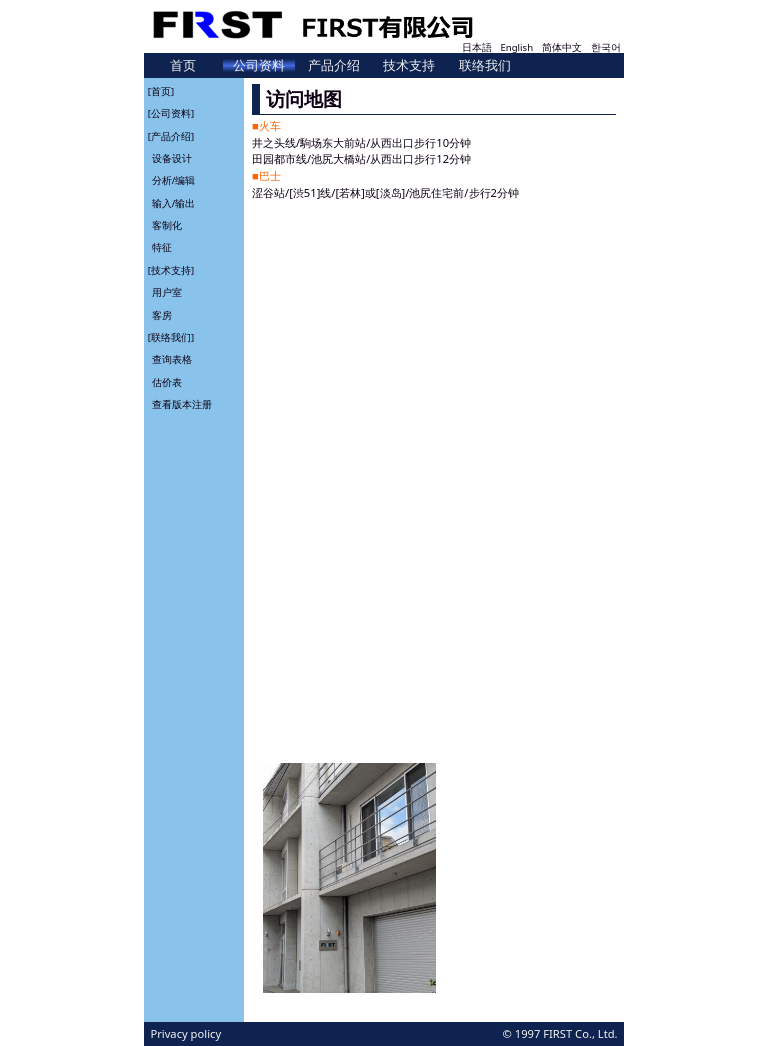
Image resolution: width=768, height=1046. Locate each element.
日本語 (477, 47)
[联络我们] (171, 337)
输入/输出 (174, 202)
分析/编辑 (174, 180)
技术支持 (409, 65)
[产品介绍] (171, 135)
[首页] (161, 90)
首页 (183, 65)
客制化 (167, 225)
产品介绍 (334, 65)
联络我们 (485, 65)
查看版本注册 (182, 404)
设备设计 (172, 158)
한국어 (606, 47)
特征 (162, 247)
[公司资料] (171, 113)
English (516, 47)
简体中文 (562, 47)
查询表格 (172, 359)
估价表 (167, 381)
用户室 (167, 292)
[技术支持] (171, 269)
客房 (162, 314)
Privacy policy (185, 1033)
